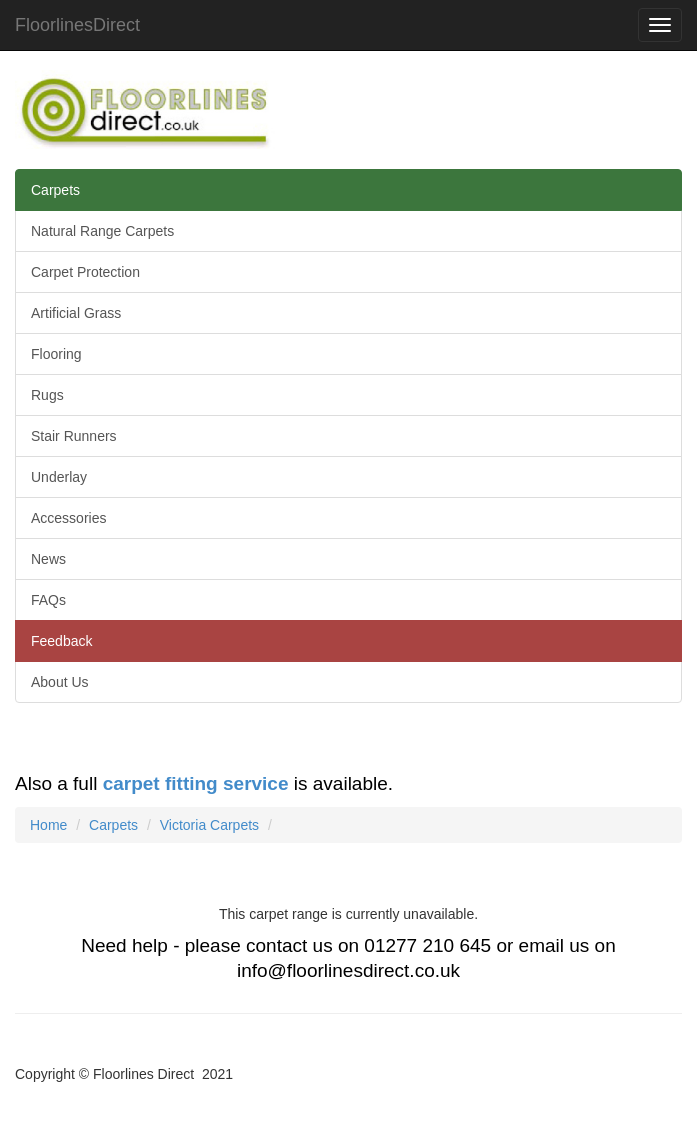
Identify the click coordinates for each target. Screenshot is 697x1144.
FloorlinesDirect (77, 25)
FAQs (48, 600)
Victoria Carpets (209, 825)
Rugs (47, 395)
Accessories (68, 518)
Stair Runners (74, 436)
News (48, 559)
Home (48, 825)
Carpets (55, 190)
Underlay (59, 477)
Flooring (56, 354)
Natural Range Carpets (102, 231)
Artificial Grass (76, 313)
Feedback (61, 641)
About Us (60, 682)
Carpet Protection (85, 272)
